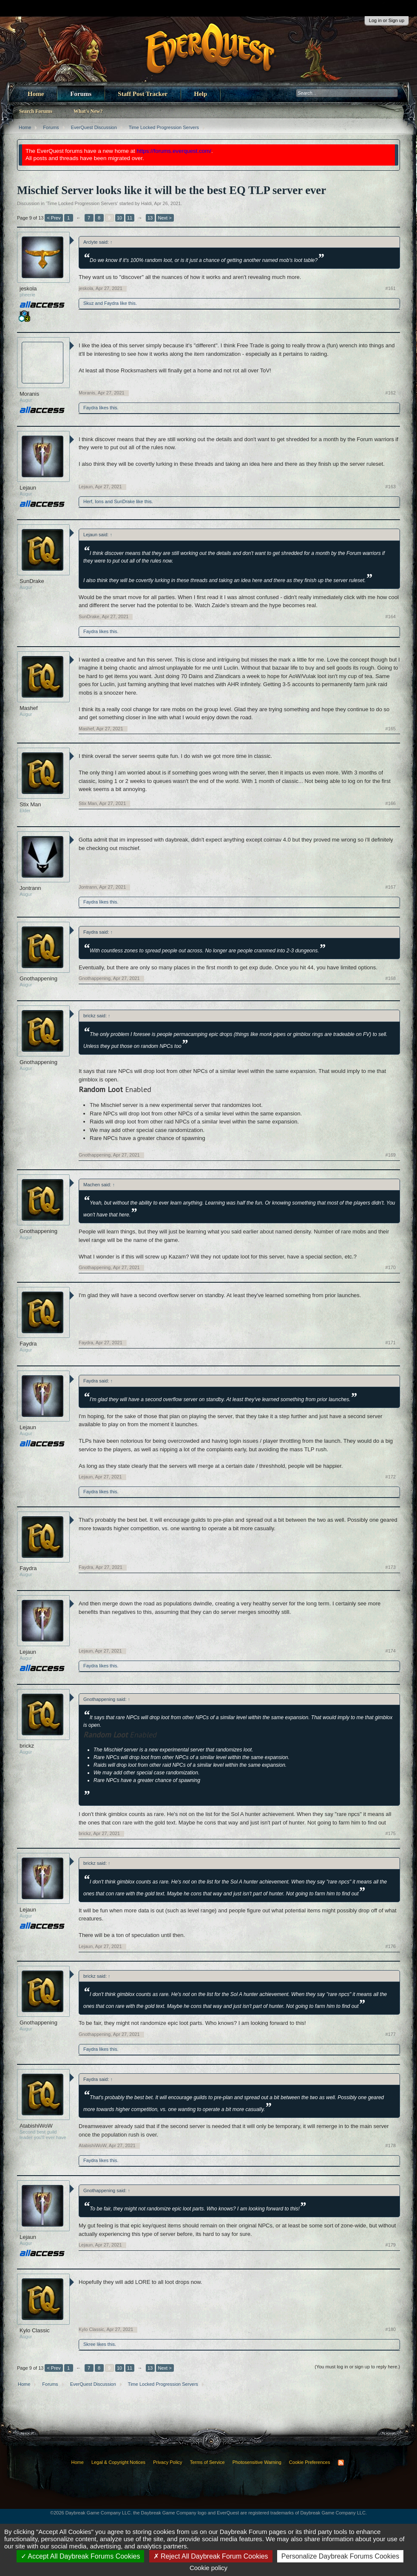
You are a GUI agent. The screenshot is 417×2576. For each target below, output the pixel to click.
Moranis (29, 394)
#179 (391, 2244)
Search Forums (35, 111)
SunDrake (124, 501)
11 (129, 217)
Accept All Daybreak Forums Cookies (80, 2556)
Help (200, 93)
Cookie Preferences (309, 2462)
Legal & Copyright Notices (118, 2462)
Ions (99, 501)
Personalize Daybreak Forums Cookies (340, 2556)
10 (119, 217)
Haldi (146, 203)
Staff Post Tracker (142, 93)
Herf (87, 501)
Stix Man (30, 804)
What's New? (88, 111)
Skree (89, 2344)
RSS (341, 2463)
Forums (80, 93)
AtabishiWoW (36, 2126)
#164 (391, 616)
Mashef (29, 708)
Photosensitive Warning (257, 2462)
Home (36, 93)
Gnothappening (38, 978)
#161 (391, 288)
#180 (391, 2329)
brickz (27, 1746)
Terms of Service (207, 2462)
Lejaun (28, 487)
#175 (391, 1833)
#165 (391, 728)
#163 (391, 486)
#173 (391, 1567)
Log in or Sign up (386, 20)
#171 (391, 1342)
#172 (391, 1476)
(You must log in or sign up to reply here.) (357, 2366)
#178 (391, 2145)
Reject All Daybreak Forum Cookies (210, 2556)
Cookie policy (208, 2567)
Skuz (88, 303)
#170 (391, 1267)
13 (150, 217)
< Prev (53, 217)
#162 (391, 392)
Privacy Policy (167, 2462)
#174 (391, 1650)
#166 (391, 803)
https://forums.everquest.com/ (174, 151)
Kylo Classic (35, 2330)
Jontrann (30, 888)
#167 (391, 887)
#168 (391, 978)
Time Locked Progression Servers (82, 203)
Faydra (111, 303)
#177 (391, 2034)
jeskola (28, 288)
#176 (391, 1946)
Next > (165, 217)
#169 (391, 1154)
